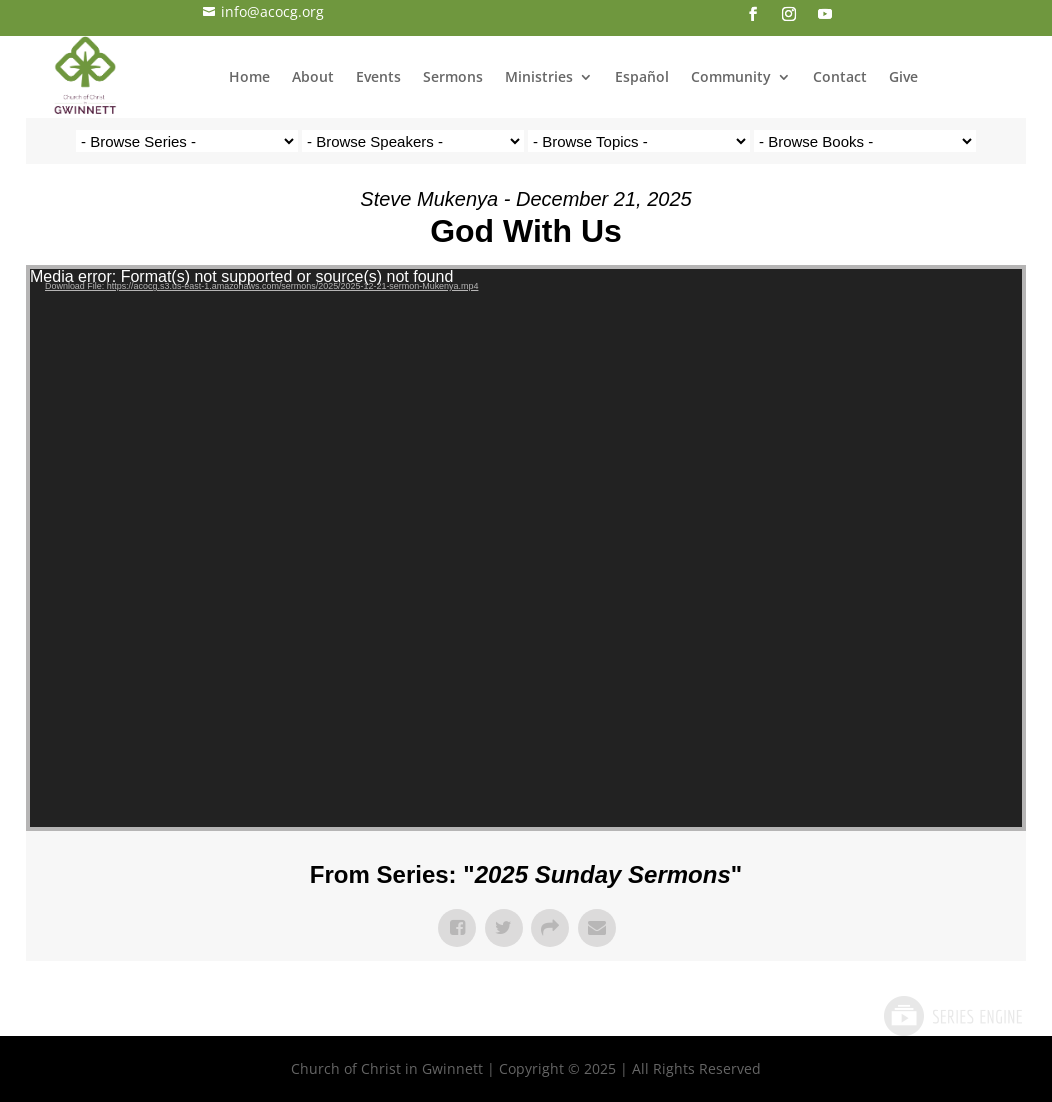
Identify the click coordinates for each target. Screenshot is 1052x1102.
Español (642, 76)
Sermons (453, 76)
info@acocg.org (263, 11)
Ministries (539, 76)
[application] (526, 548)
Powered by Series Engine (952, 1016)
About (313, 76)
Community (731, 76)
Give (903, 76)
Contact (840, 76)
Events (378, 76)
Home (249, 76)
